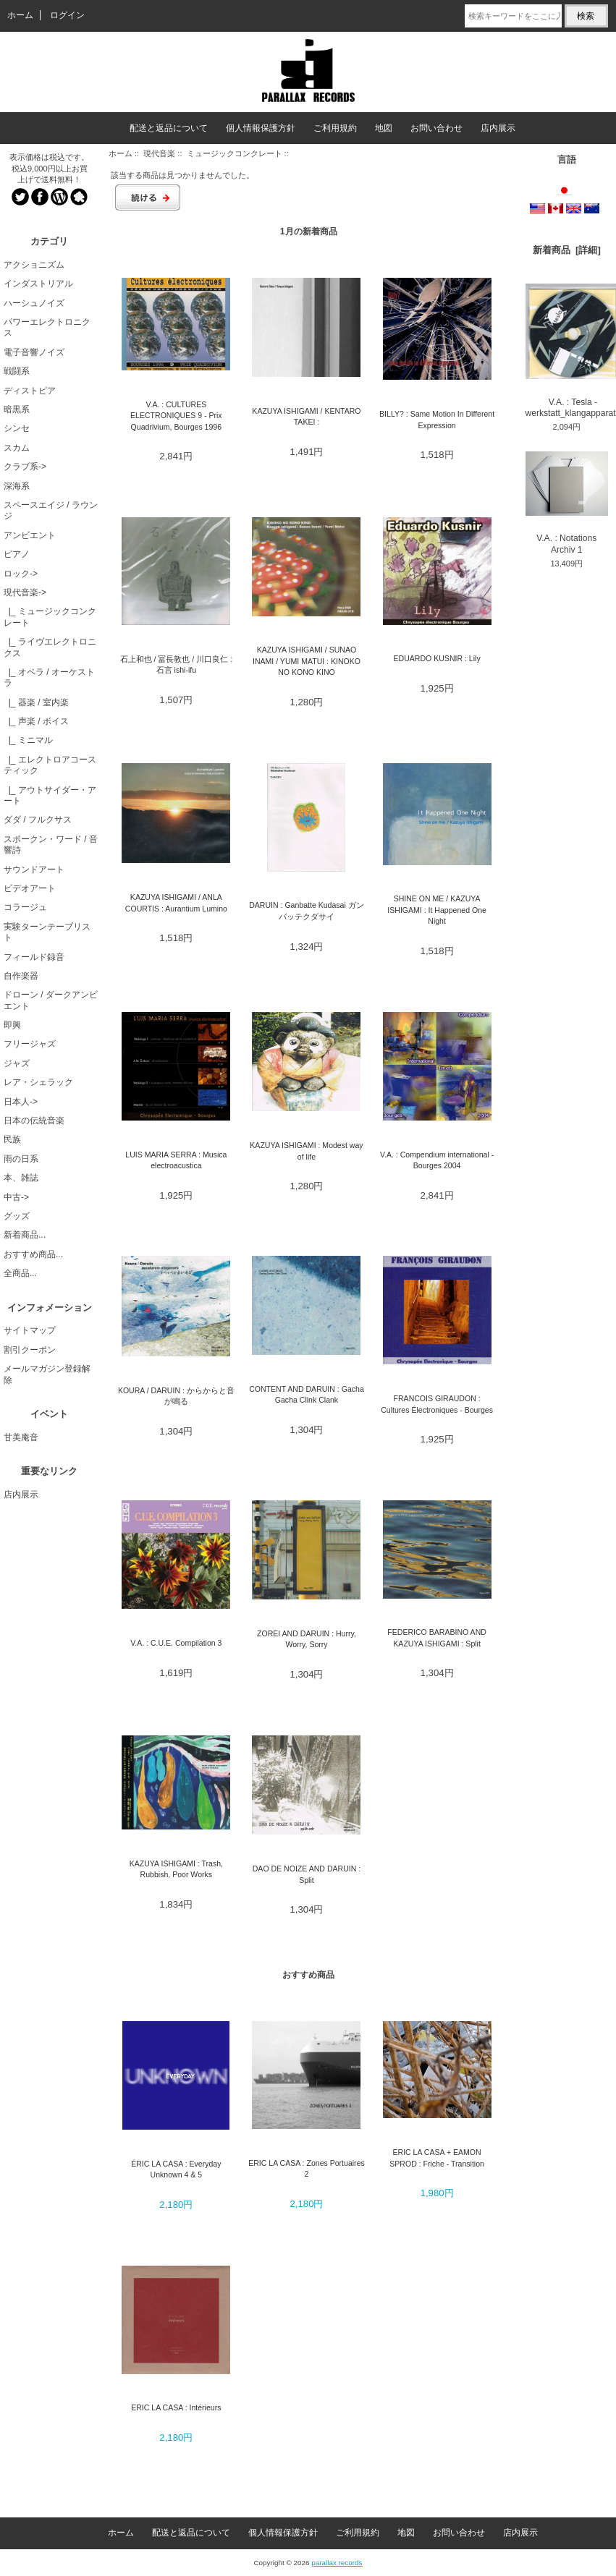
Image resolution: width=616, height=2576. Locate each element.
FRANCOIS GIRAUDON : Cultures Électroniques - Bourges (437, 1404)
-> (25, 592)
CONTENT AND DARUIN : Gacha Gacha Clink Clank (306, 1394)
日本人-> (21, 1102)
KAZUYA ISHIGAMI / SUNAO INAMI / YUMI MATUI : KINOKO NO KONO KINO (306, 660)
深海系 (17, 486)
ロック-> (21, 574)
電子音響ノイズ (34, 352)
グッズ (17, 1216)
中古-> (16, 1197)
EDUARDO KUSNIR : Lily (437, 658)
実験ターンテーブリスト (47, 932)
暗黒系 (17, 409)
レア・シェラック (38, 1082)
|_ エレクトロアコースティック (50, 764)
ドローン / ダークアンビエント (51, 1000)
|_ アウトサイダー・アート (50, 795)
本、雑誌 (21, 1178)
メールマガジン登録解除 (47, 1374)
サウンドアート (34, 869)
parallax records (336, 2563)
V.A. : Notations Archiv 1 (567, 503)
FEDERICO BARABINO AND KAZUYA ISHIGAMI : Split (436, 1637)
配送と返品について (169, 128)
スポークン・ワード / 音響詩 (51, 844)
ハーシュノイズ (34, 303)
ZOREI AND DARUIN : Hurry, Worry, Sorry (306, 1639)
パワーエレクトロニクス (47, 327)
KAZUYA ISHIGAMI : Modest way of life (306, 1150)
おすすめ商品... (33, 1254)
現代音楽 (159, 153)
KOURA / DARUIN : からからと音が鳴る (176, 1396)
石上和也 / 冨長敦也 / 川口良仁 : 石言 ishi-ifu (176, 664)
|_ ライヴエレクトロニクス (50, 647)
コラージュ (25, 907)
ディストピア (30, 391)
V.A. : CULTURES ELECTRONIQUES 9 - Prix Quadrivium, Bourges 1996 (176, 415)
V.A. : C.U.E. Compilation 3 (175, 1642)
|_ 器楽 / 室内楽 (36, 702)
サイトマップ (30, 1330)
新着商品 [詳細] (567, 250)
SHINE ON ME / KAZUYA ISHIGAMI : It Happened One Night (436, 909)
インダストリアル (38, 284)
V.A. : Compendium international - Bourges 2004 (437, 1160)
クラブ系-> (25, 467)
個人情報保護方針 (260, 128)
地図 (383, 128)
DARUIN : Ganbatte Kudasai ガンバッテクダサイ (306, 910)
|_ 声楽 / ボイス (36, 721)
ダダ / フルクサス (38, 820)
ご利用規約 (335, 128)
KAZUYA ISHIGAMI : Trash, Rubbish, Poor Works (176, 1869)
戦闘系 (17, 371)
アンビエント (30, 535)
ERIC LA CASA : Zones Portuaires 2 (306, 2168)
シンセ (17, 428)
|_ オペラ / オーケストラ (49, 677)
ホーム (20, 15)
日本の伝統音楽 (34, 1120)
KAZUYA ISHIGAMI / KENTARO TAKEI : (306, 416)
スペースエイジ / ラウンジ (51, 510)
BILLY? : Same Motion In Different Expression (436, 419)
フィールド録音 (34, 957)
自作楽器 (21, 976)
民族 (12, 1139)
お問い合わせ (436, 128)
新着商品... (25, 1235)
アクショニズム (34, 265)
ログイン (67, 15)
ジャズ (17, 1063)
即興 (12, 1025)
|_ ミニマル (28, 740)
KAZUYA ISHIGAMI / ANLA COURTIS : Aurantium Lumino (176, 902)
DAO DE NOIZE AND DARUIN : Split (306, 1874)
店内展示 (498, 128)
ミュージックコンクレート (234, 153)
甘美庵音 (21, 1437)
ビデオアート (30, 888)
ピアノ (17, 554)
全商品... (20, 1273)
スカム (17, 448)
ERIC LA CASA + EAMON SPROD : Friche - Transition (436, 2157)
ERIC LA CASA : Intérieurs (176, 2407)
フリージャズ (30, 1044)
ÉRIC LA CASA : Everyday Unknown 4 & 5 (176, 2169)
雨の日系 (21, 1159)
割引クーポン (30, 1350)
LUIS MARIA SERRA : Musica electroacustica (176, 1160)
